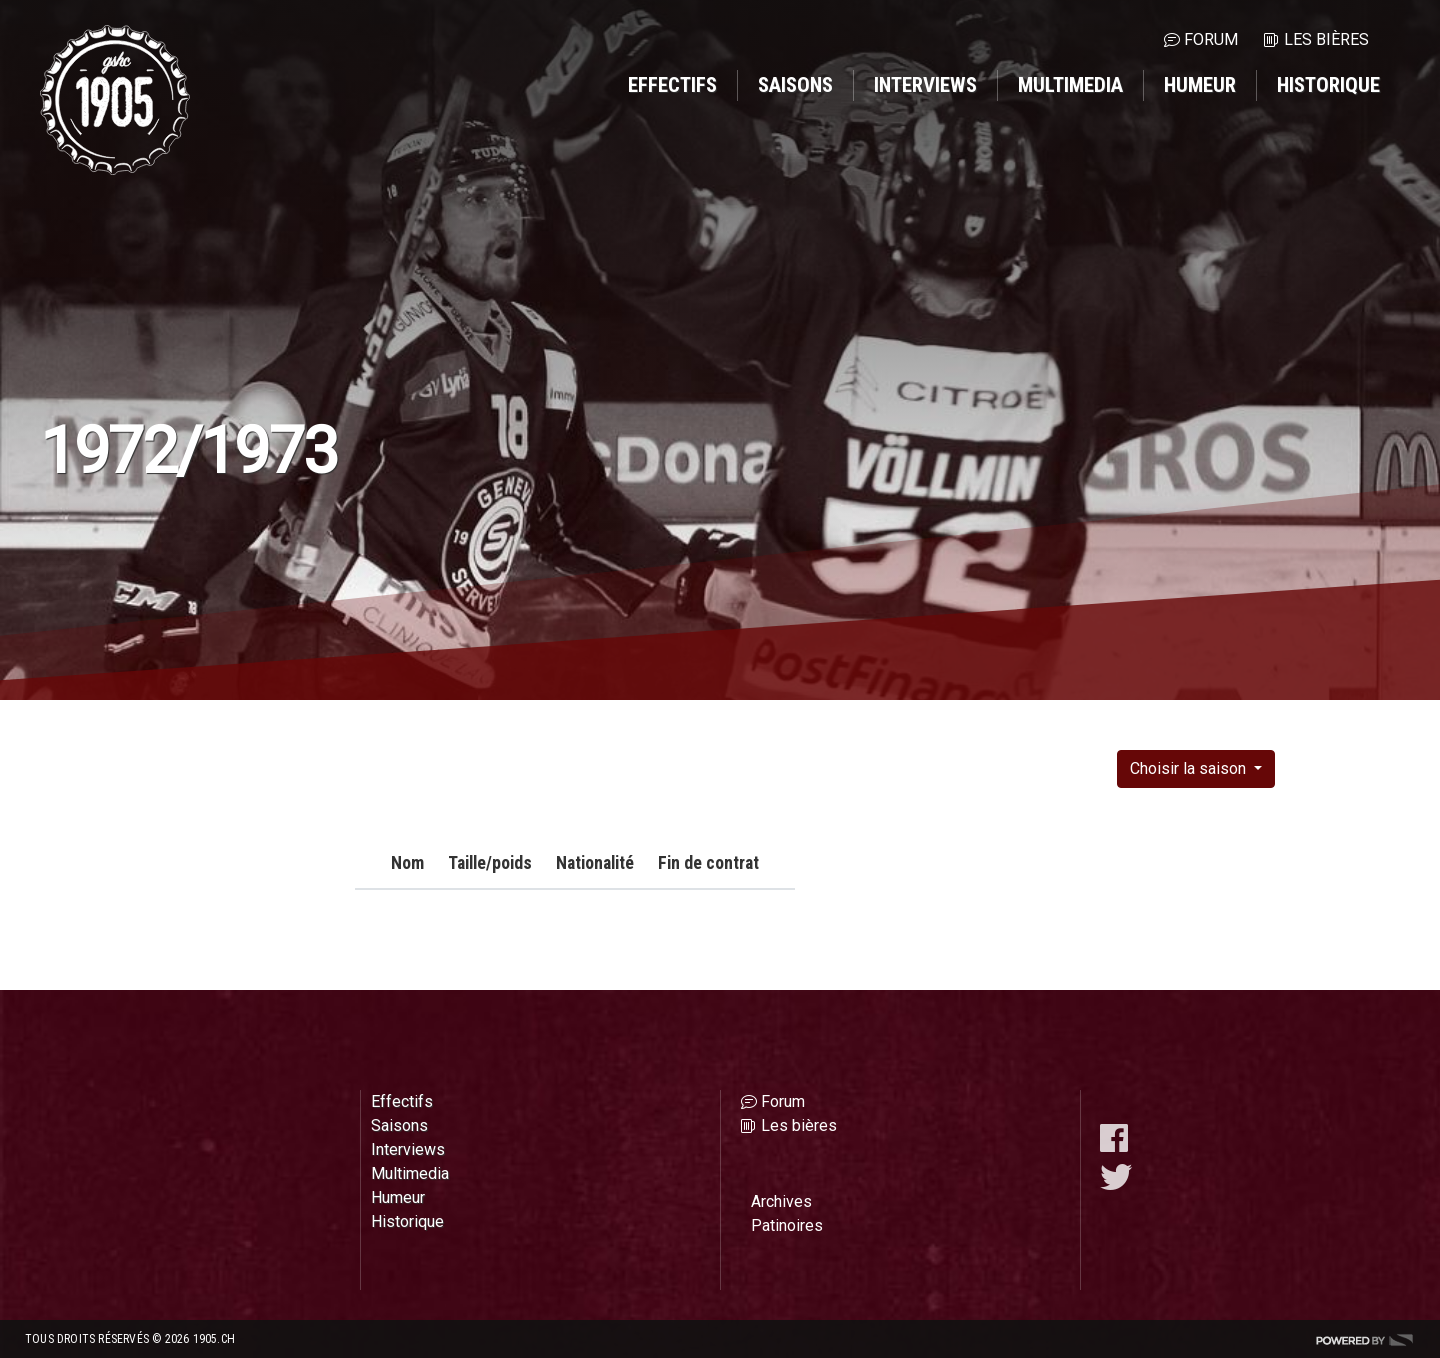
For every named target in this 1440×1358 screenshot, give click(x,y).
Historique (1328, 85)
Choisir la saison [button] (1190, 768)
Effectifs (672, 85)
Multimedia (1070, 85)
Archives (781, 1201)
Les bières (1326, 39)
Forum (1211, 39)
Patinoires (787, 1225)
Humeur (1200, 85)
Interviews (925, 85)
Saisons (795, 85)
